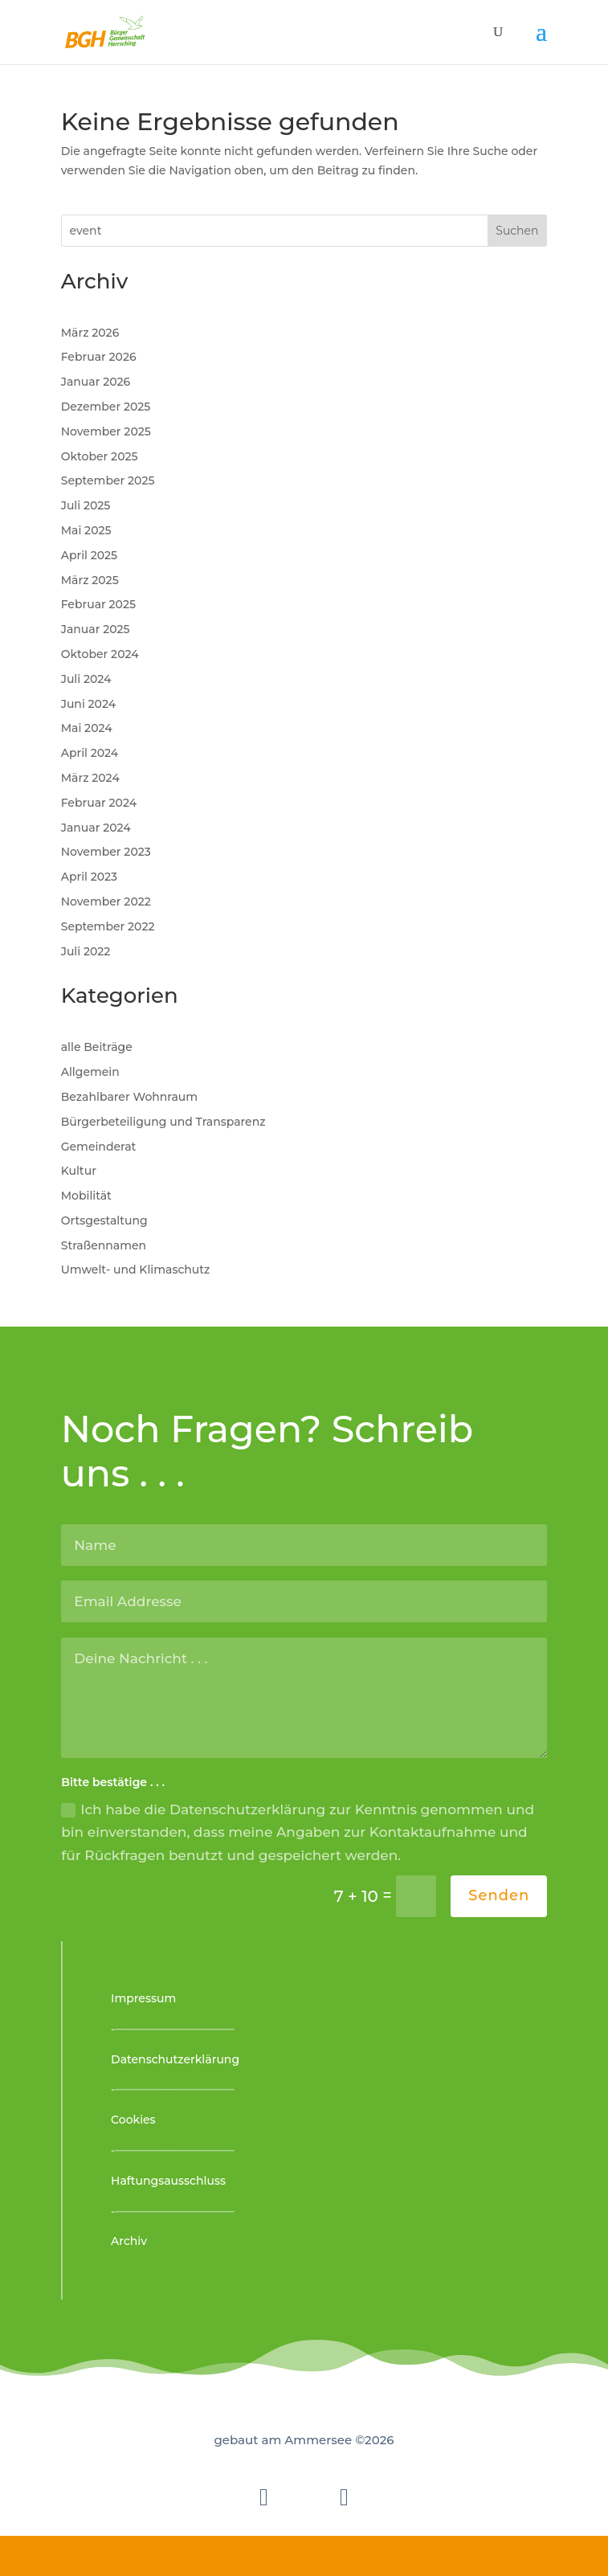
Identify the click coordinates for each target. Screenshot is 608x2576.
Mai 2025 (86, 530)
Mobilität (86, 1195)
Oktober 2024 (100, 654)
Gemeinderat (99, 1146)
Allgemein (90, 1072)
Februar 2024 (99, 802)
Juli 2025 (86, 505)
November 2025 (106, 431)
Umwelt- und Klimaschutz (135, 1269)
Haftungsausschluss (168, 2180)
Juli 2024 (86, 679)
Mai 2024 (86, 728)
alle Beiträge (97, 1047)
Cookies (133, 2119)
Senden (498, 1895)
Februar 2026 (99, 357)
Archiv (129, 2241)
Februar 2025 (98, 604)
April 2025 (89, 555)
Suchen (517, 230)
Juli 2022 (86, 951)
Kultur (78, 1170)
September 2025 (108, 480)
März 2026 (90, 332)
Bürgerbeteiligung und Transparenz (163, 1121)
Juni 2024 (88, 704)
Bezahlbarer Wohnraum (129, 1097)
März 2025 (90, 580)
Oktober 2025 (99, 456)
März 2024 (90, 778)
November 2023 (106, 851)
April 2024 (90, 753)
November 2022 (106, 901)
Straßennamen (103, 1245)
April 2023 (89, 876)
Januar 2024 (96, 827)
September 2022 (108, 926)
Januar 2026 (95, 381)
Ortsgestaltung (104, 1220)
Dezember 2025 (106, 406)
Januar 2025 (95, 629)
